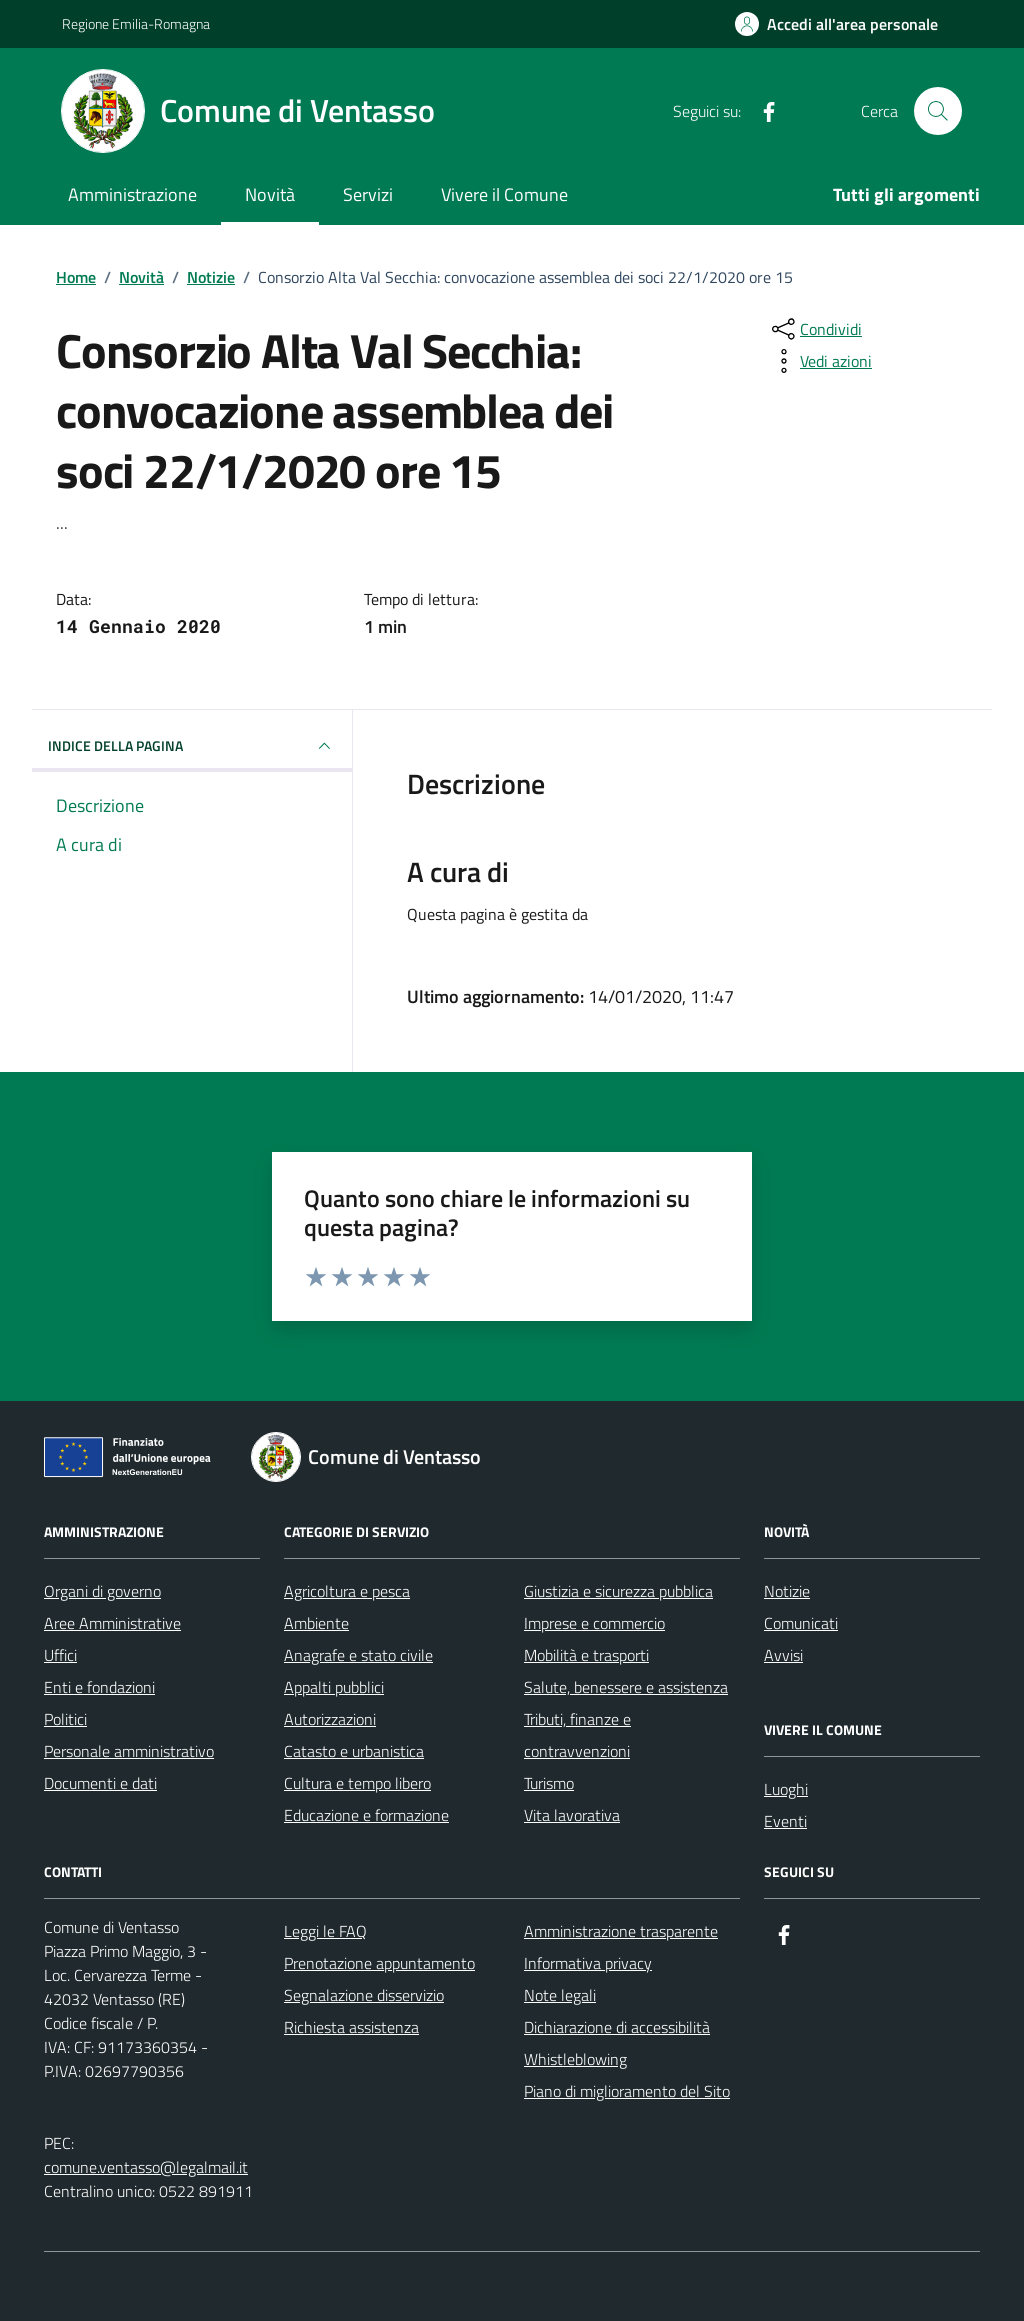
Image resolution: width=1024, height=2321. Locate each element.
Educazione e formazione (366, 1815)
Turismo (549, 1783)
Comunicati (801, 1623)
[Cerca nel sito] (938, 111)
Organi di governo (102, 1591)
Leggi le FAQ (325, 1931)
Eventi (785, 1821)
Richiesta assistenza (351, 2027)
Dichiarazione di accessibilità (617, 2027)
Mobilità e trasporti (586, 1655)
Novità (270, 194)
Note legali (560, 1995)
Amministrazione (132, 194)
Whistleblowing (575, 2059)
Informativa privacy (588, 1963)
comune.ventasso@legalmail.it (146, 2167)
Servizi (368, 194)
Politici (65, 1719)
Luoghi (786, 1789)
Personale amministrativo (129, 1751)
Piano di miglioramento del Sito (627, 2091)
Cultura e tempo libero (357, 1783)
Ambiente (316, 1623)
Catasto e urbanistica (354, 1751)
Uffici (60, 1655)
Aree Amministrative (112, 1623)
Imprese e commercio (594, 1623)
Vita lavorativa (572, 1815)
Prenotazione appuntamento (379, 1963)
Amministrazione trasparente (621, 1931)
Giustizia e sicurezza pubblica (618, 1591)
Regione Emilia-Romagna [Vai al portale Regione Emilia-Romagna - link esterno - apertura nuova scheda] (136, 23)
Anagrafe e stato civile (358, 1655)
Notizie (787, 1591)
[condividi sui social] (815, 329)
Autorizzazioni (330, 1719)
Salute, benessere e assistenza (626, 1687)
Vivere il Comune (504, 194)
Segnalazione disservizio (364, 1995)
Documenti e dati (100, 1783)
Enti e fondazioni (99, 1687)
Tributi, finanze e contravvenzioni (577, 1735)
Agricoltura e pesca (347, 1591)
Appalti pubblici (334, 1687)
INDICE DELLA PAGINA (192, 746)
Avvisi (783, 1655)
